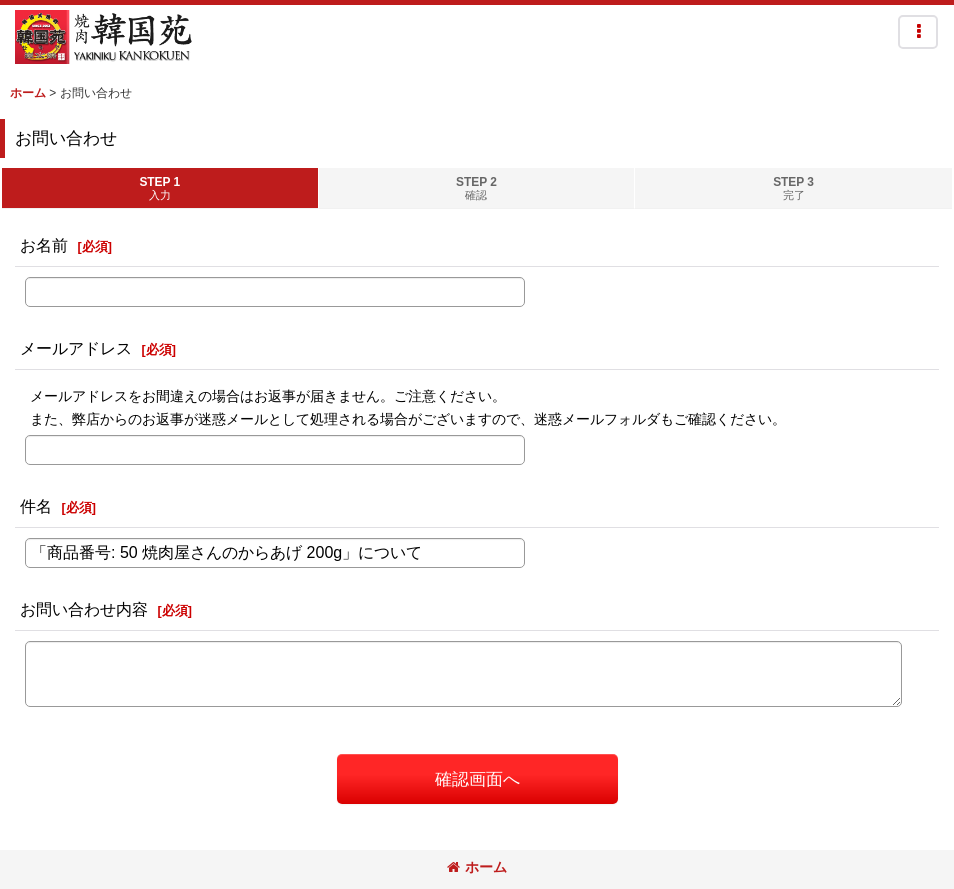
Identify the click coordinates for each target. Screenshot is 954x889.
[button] (918, 32)
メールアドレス (76, 348)
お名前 (44, 245)
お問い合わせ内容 (84, 609)
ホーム (477, 867)
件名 (36, 506)
